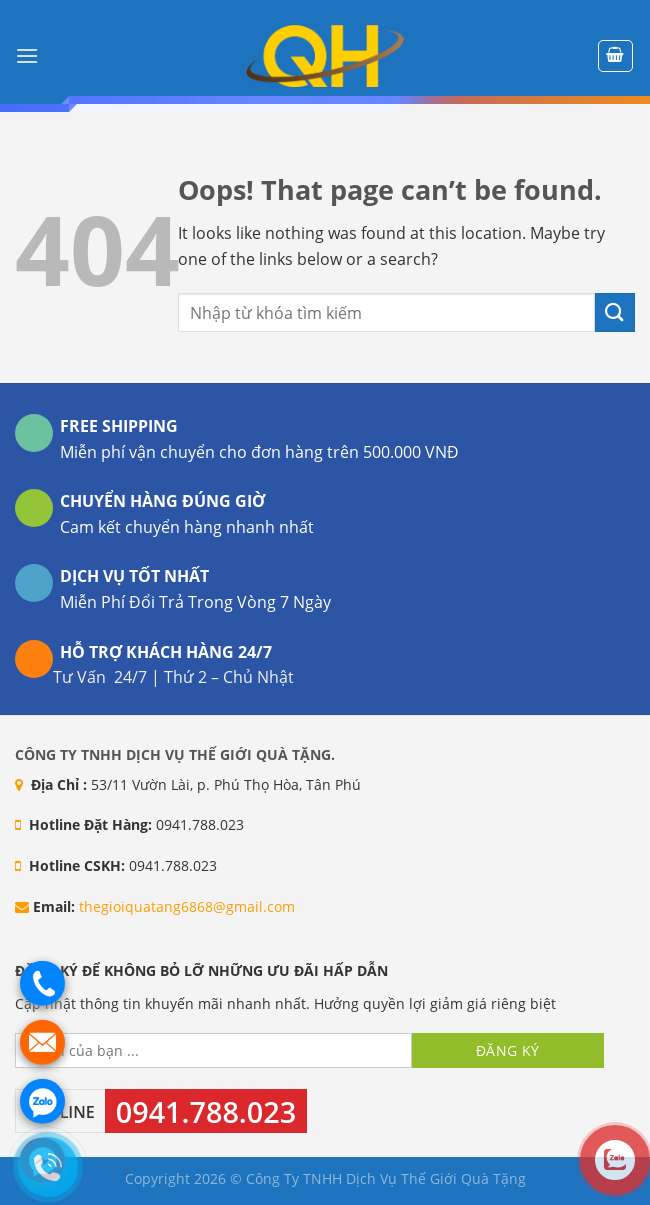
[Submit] (615, 312)
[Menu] (27, 55)
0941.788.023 (206, 1111)
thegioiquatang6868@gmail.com (187, 906)
